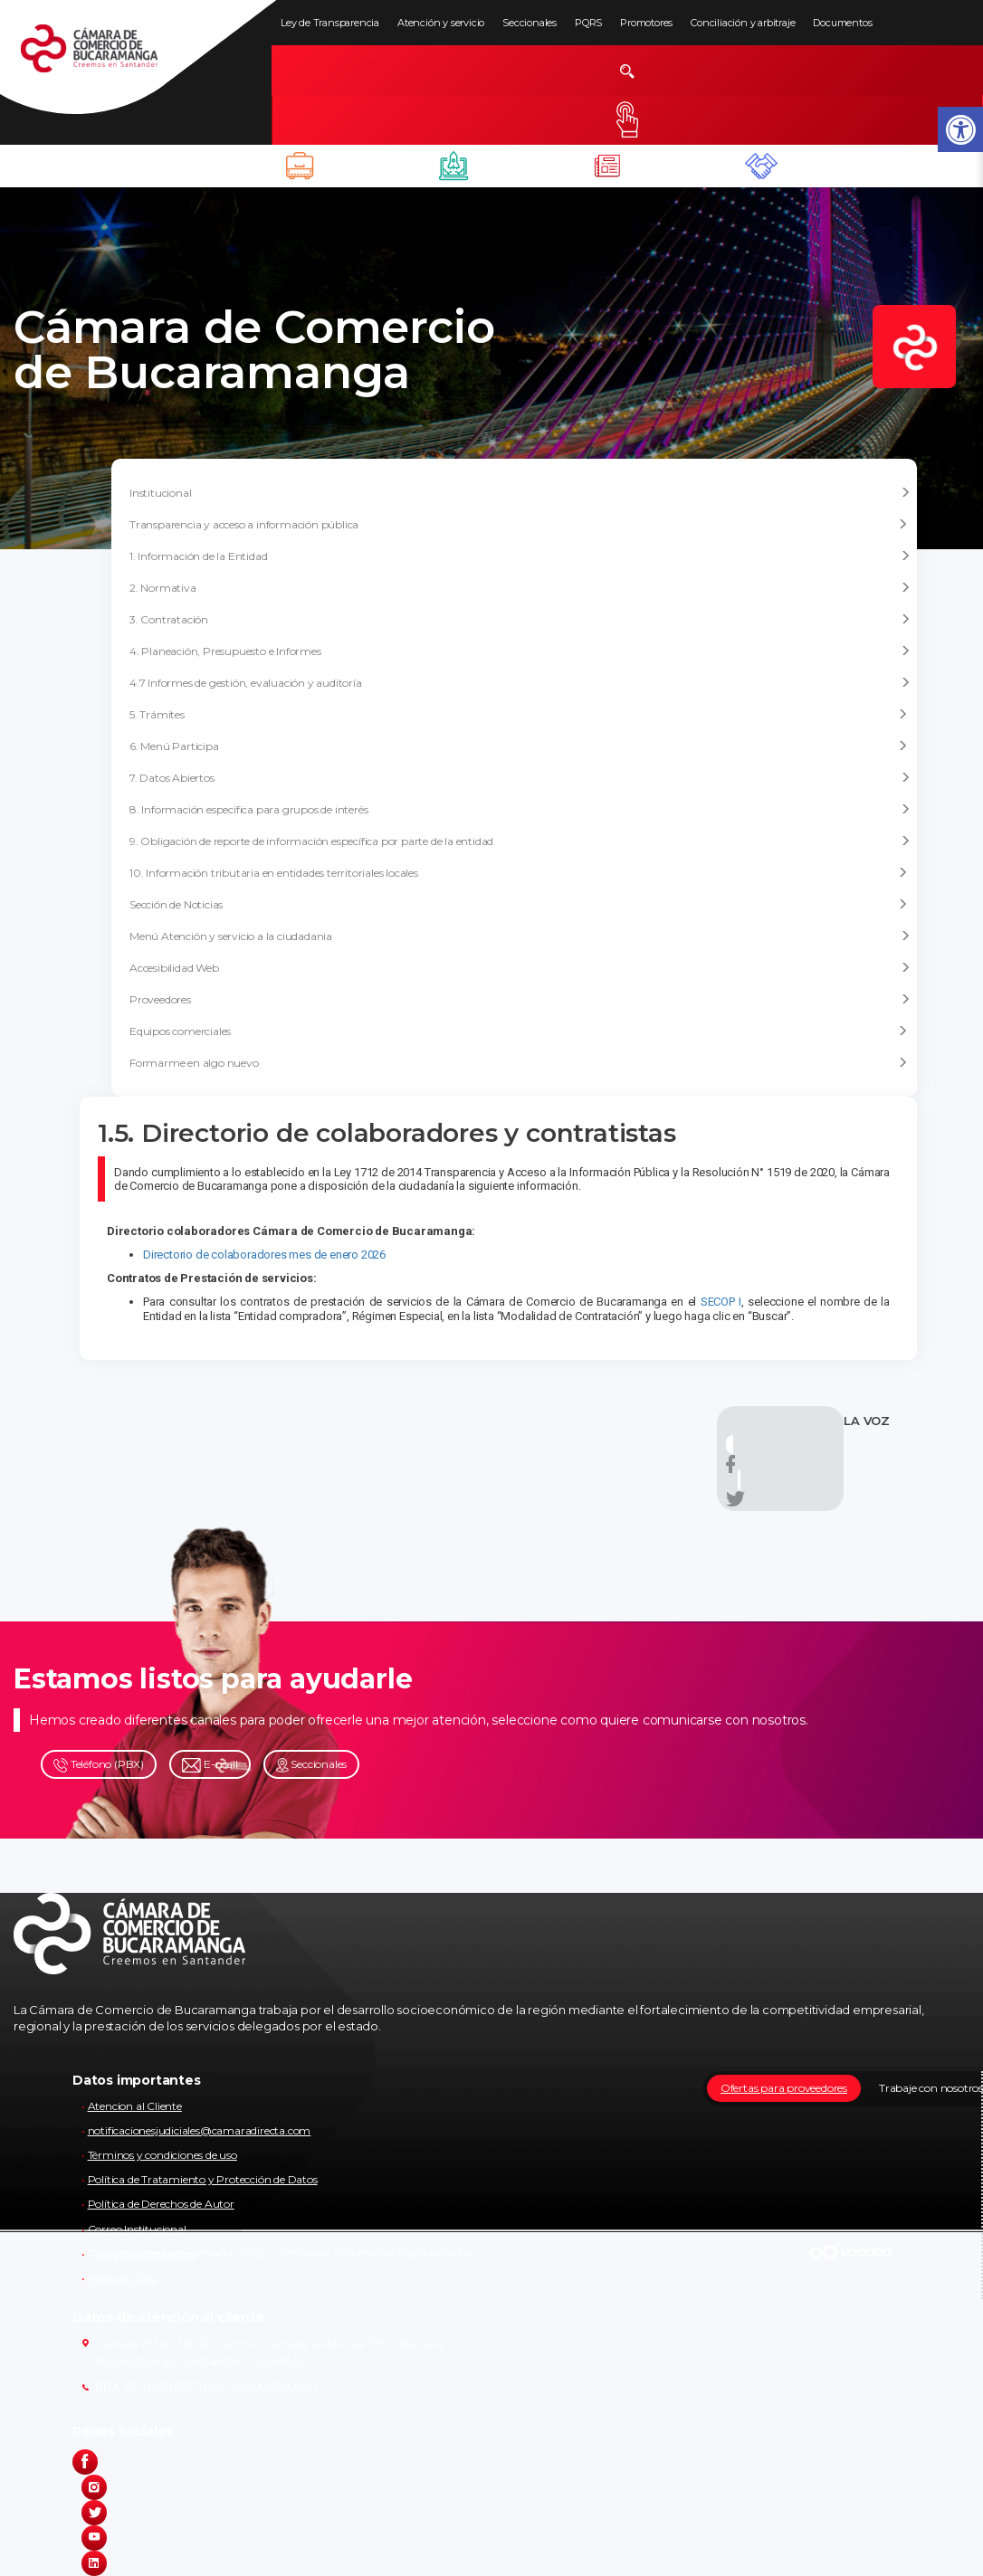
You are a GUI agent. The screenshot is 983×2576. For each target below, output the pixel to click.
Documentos (842, 22)
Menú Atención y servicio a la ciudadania (520, 936)
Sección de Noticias (518, 904)
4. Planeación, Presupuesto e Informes (520, 651)
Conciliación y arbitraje (743, 22)
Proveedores (520, 1000)
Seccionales (529, 22)
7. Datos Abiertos (520, 778)
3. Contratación (520, 620)
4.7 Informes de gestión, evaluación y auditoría (520, 683)
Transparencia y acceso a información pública (518, 524)
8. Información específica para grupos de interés (520, 810)
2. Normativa (520, 588)
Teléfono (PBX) (98, 1765)
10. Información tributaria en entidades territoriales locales (518, 872)
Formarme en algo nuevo (518, 1062)
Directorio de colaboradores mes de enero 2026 (264, 1254)
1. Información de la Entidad (520, 556)
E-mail (210, 1765)
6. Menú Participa (518, 746)
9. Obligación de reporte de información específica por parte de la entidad (520, 841)
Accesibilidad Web (520, 968)
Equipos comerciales (518, 1031)
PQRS (588, 22)
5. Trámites (518, 714)
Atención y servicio (440, 22)
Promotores (646, 22)
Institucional (520, 493)
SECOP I (721, 1301)
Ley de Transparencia (330, 22)
